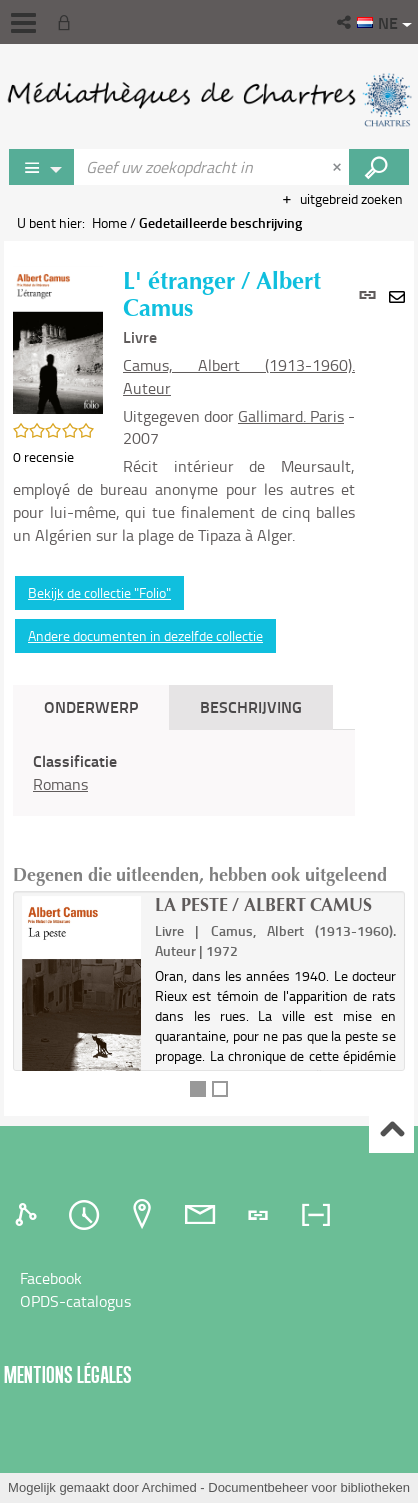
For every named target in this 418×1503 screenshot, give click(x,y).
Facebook (51, 1278)
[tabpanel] (184, 773)
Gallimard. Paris (291, 416)
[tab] (29, 1215)
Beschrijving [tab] (251, 706)
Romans (60, 784)
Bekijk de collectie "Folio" (99, 592)
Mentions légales (68, 1374)
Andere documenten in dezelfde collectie (145, 635)
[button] (345, 22)
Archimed (169, 1487)
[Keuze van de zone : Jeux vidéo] (42, 167)
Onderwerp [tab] (91, 706)
